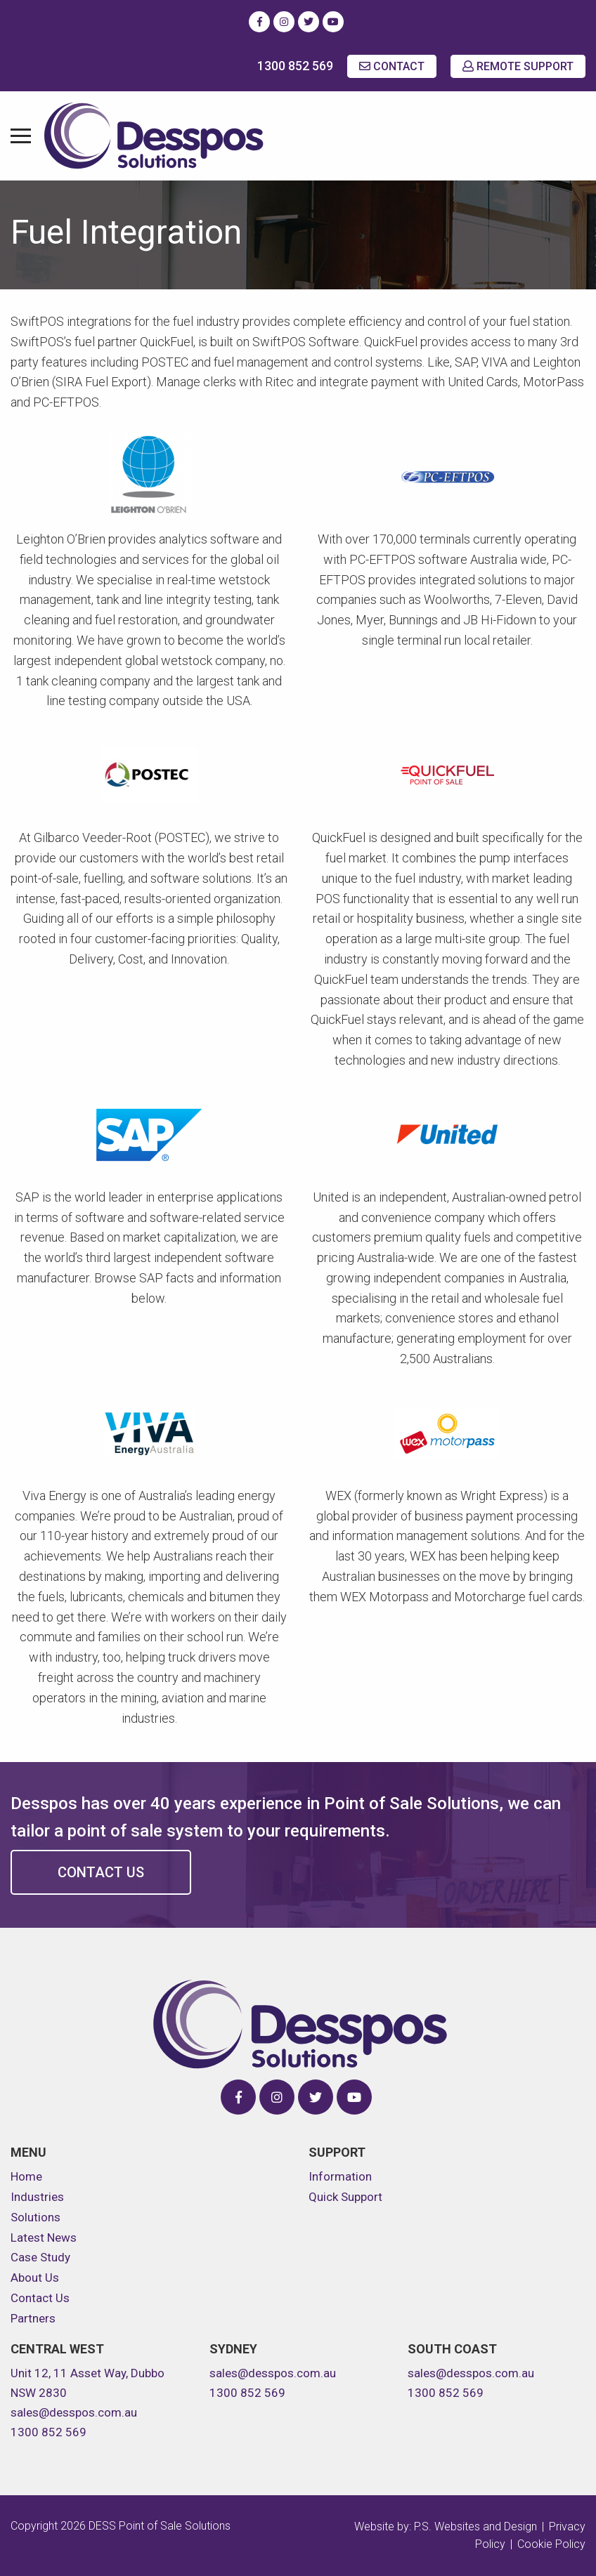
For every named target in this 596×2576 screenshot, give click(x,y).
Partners (33, 2318)
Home (26, 2176)
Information (340, 2176)
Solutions (35, 2217)
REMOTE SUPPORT (518, 66)
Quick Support (345, 2197)
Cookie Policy (551, 2544)
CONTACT (392, 66)
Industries (37, 2197)
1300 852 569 (295, 65)
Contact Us (101, 1872)
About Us (35, 2278)
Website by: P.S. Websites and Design (445, 2526)
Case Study (40, 2257)
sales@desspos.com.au (74, 2412)
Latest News (44, 2237)
